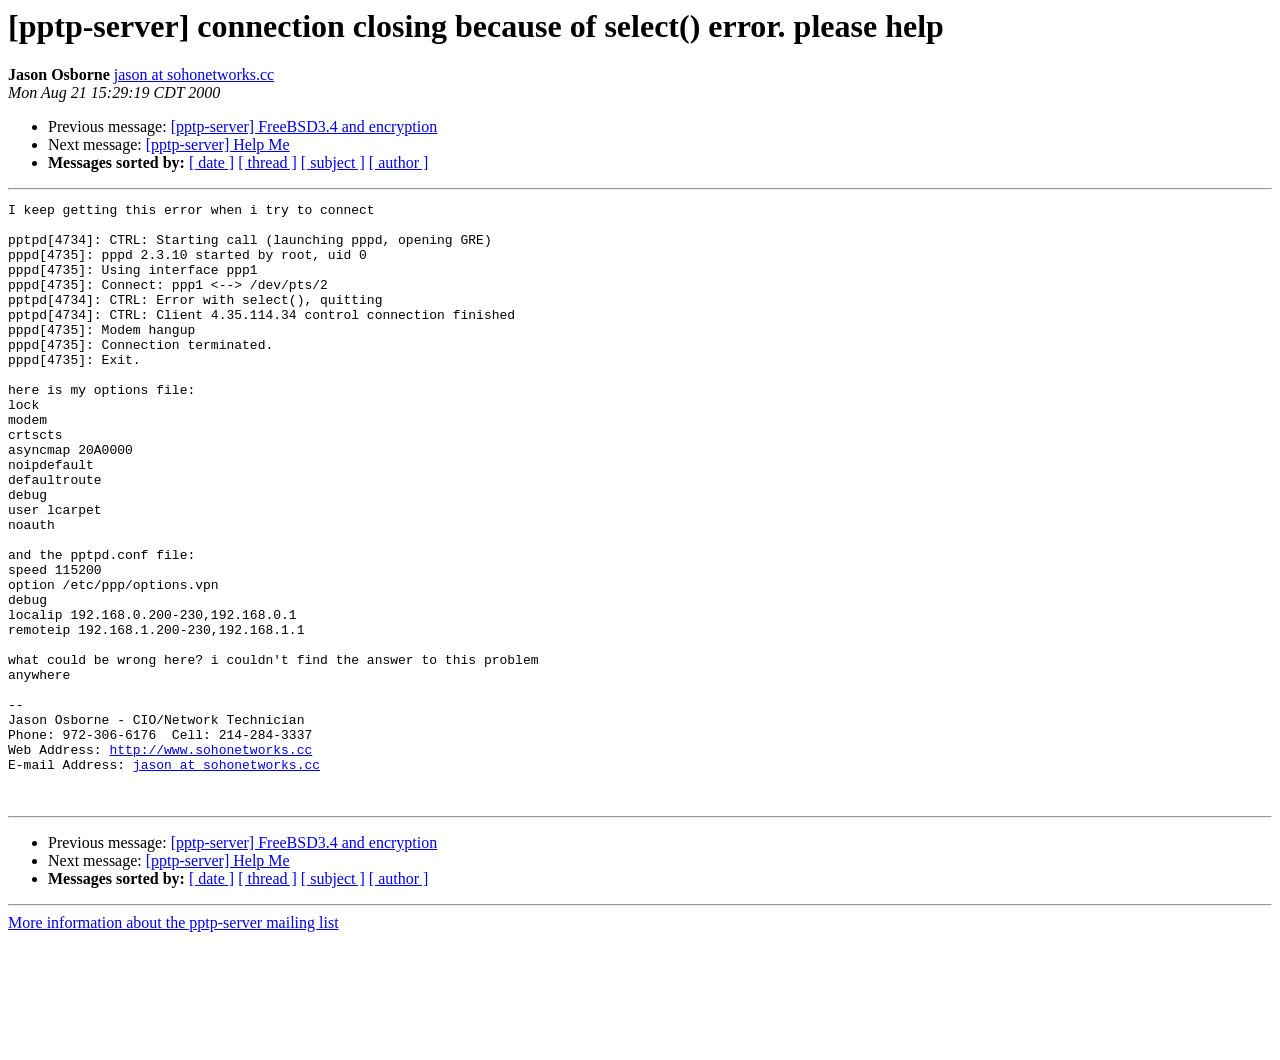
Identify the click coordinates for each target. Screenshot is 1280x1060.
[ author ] (399, 162)
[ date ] (211, 162)
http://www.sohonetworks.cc (210, 860)
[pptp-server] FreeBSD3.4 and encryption (304, 126)
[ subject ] (333, 162)
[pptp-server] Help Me (218, 144)
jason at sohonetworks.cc (194, 74)
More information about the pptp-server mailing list (173, 1042)
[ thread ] (267, 162)
